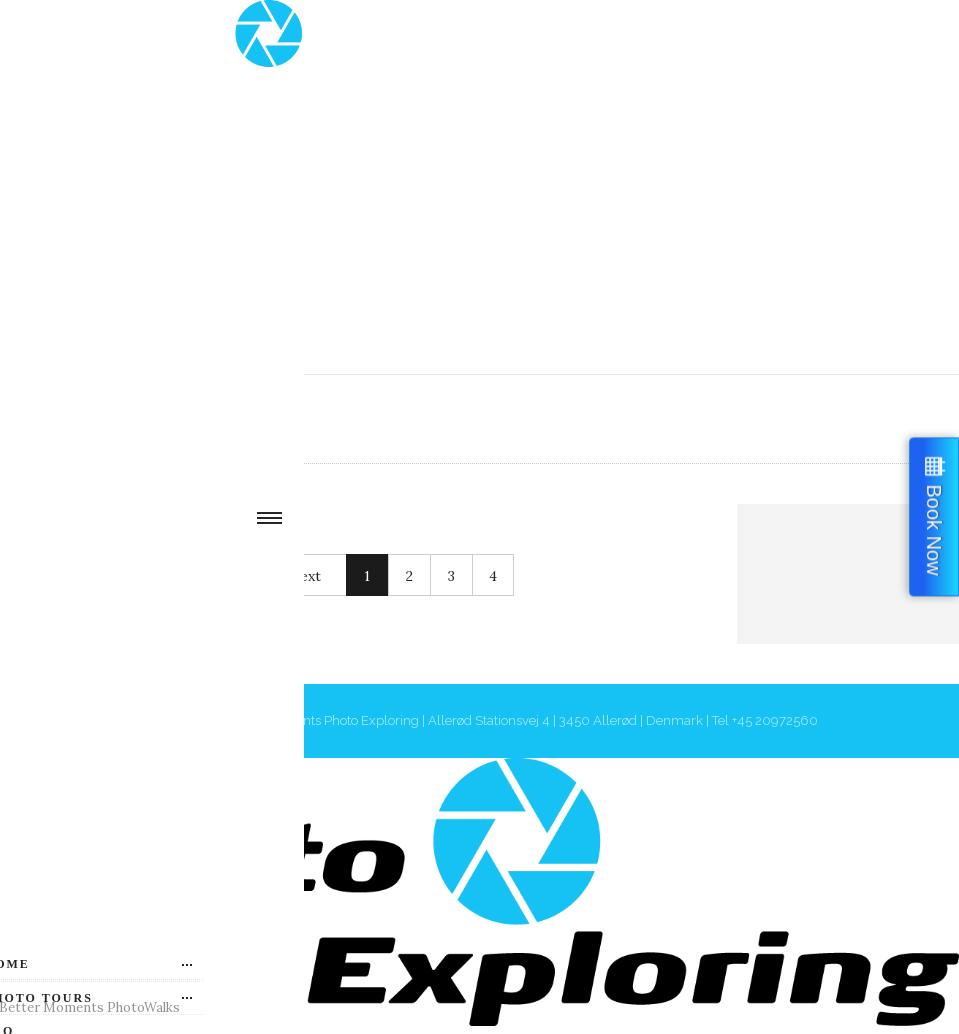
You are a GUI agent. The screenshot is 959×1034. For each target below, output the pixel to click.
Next (305, 576)
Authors (187, 418)
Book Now (934, 529)
